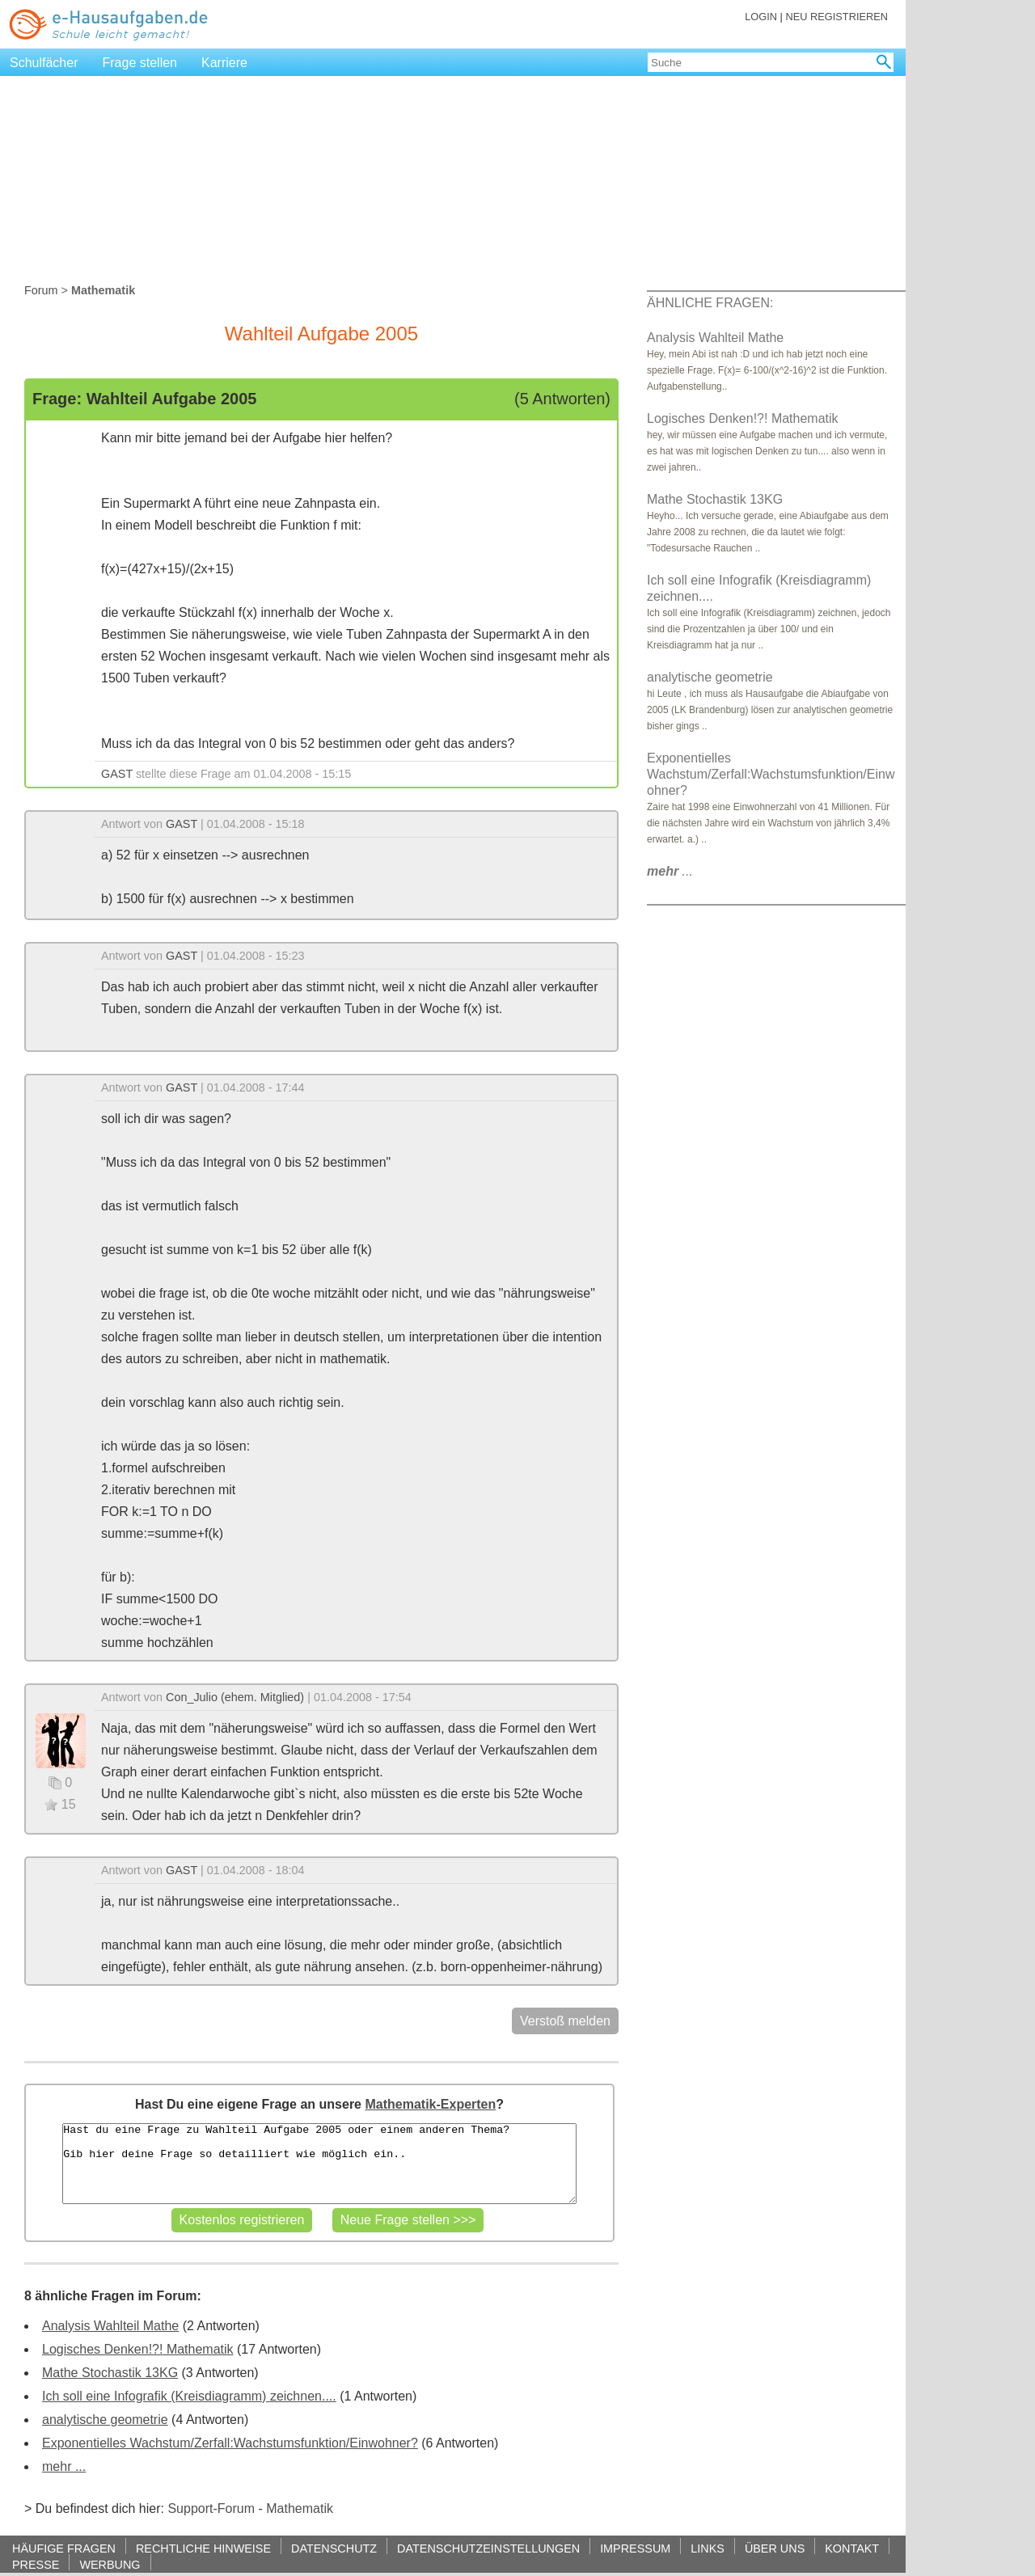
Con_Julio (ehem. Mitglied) (235, 1697)
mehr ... (64, 2466)
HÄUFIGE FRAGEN (64, 2548)
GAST (117, 773)
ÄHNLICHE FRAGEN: (710, 303)
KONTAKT (852, 2548)
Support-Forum (211, 2508)
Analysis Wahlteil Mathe (110, 2326)
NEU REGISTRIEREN (836, 17)
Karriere (224, 63)
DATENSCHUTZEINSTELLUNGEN (488, 2548)
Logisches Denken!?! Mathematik (138, 2349)
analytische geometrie (105, 2419)
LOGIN (761, 17)
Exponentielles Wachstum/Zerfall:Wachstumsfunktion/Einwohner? (230, 2443)
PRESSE (35, 2564)
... (670, 871)
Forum (41, 290)
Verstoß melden (565, 2021)
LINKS (707, 2548)
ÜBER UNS (775, 2548)
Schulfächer (44, 63)
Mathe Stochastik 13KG (110, 2373)
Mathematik (299, 2508)
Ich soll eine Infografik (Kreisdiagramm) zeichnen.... (189, 2396)
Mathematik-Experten (430, 2104)
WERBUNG (109, 2564)
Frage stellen (140, 63)
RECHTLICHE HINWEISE (203, 2548)
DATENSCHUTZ (334, 2548)
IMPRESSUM (635, 2548)
